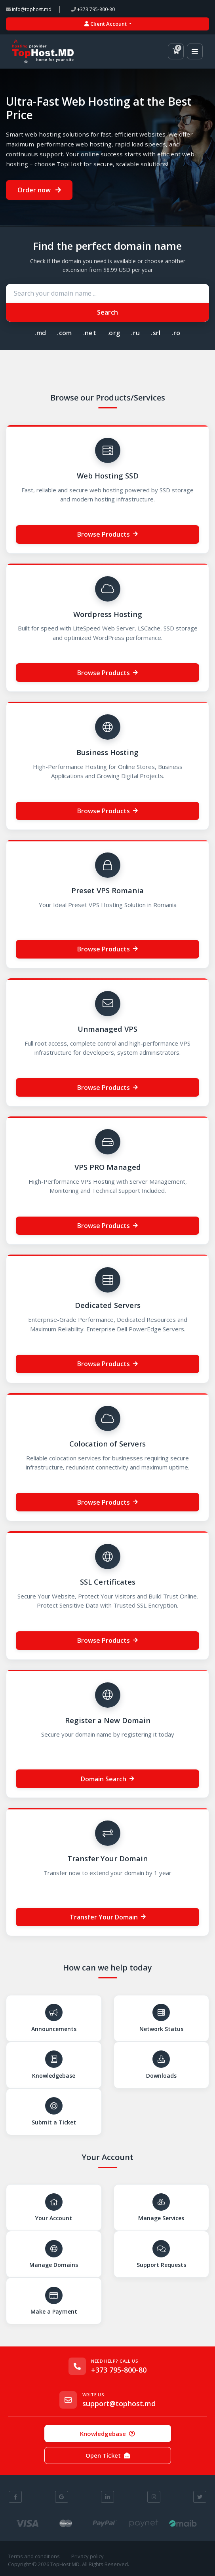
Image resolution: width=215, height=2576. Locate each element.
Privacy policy (87, 2556)
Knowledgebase (107, 2433)
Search (107, 312)
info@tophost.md (28, 9)
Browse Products (107, 534)
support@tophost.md (119, 2403)
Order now (39, 190)
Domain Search (107, 1779)
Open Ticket (108, 2455)
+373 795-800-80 (93, 9)
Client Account (106, 23)
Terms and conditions (34, 2556)
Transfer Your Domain (108, 1917)
